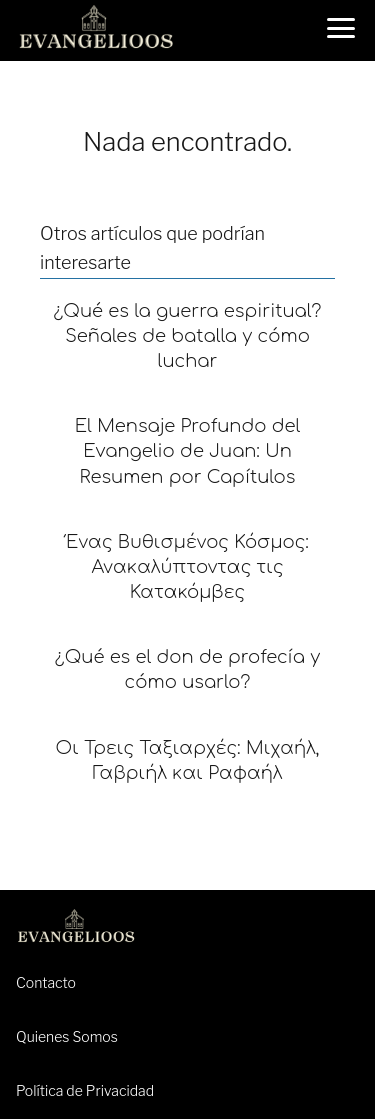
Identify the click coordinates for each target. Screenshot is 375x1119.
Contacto (46, 982)
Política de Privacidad (85, 1090)
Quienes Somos (67, 1036)
